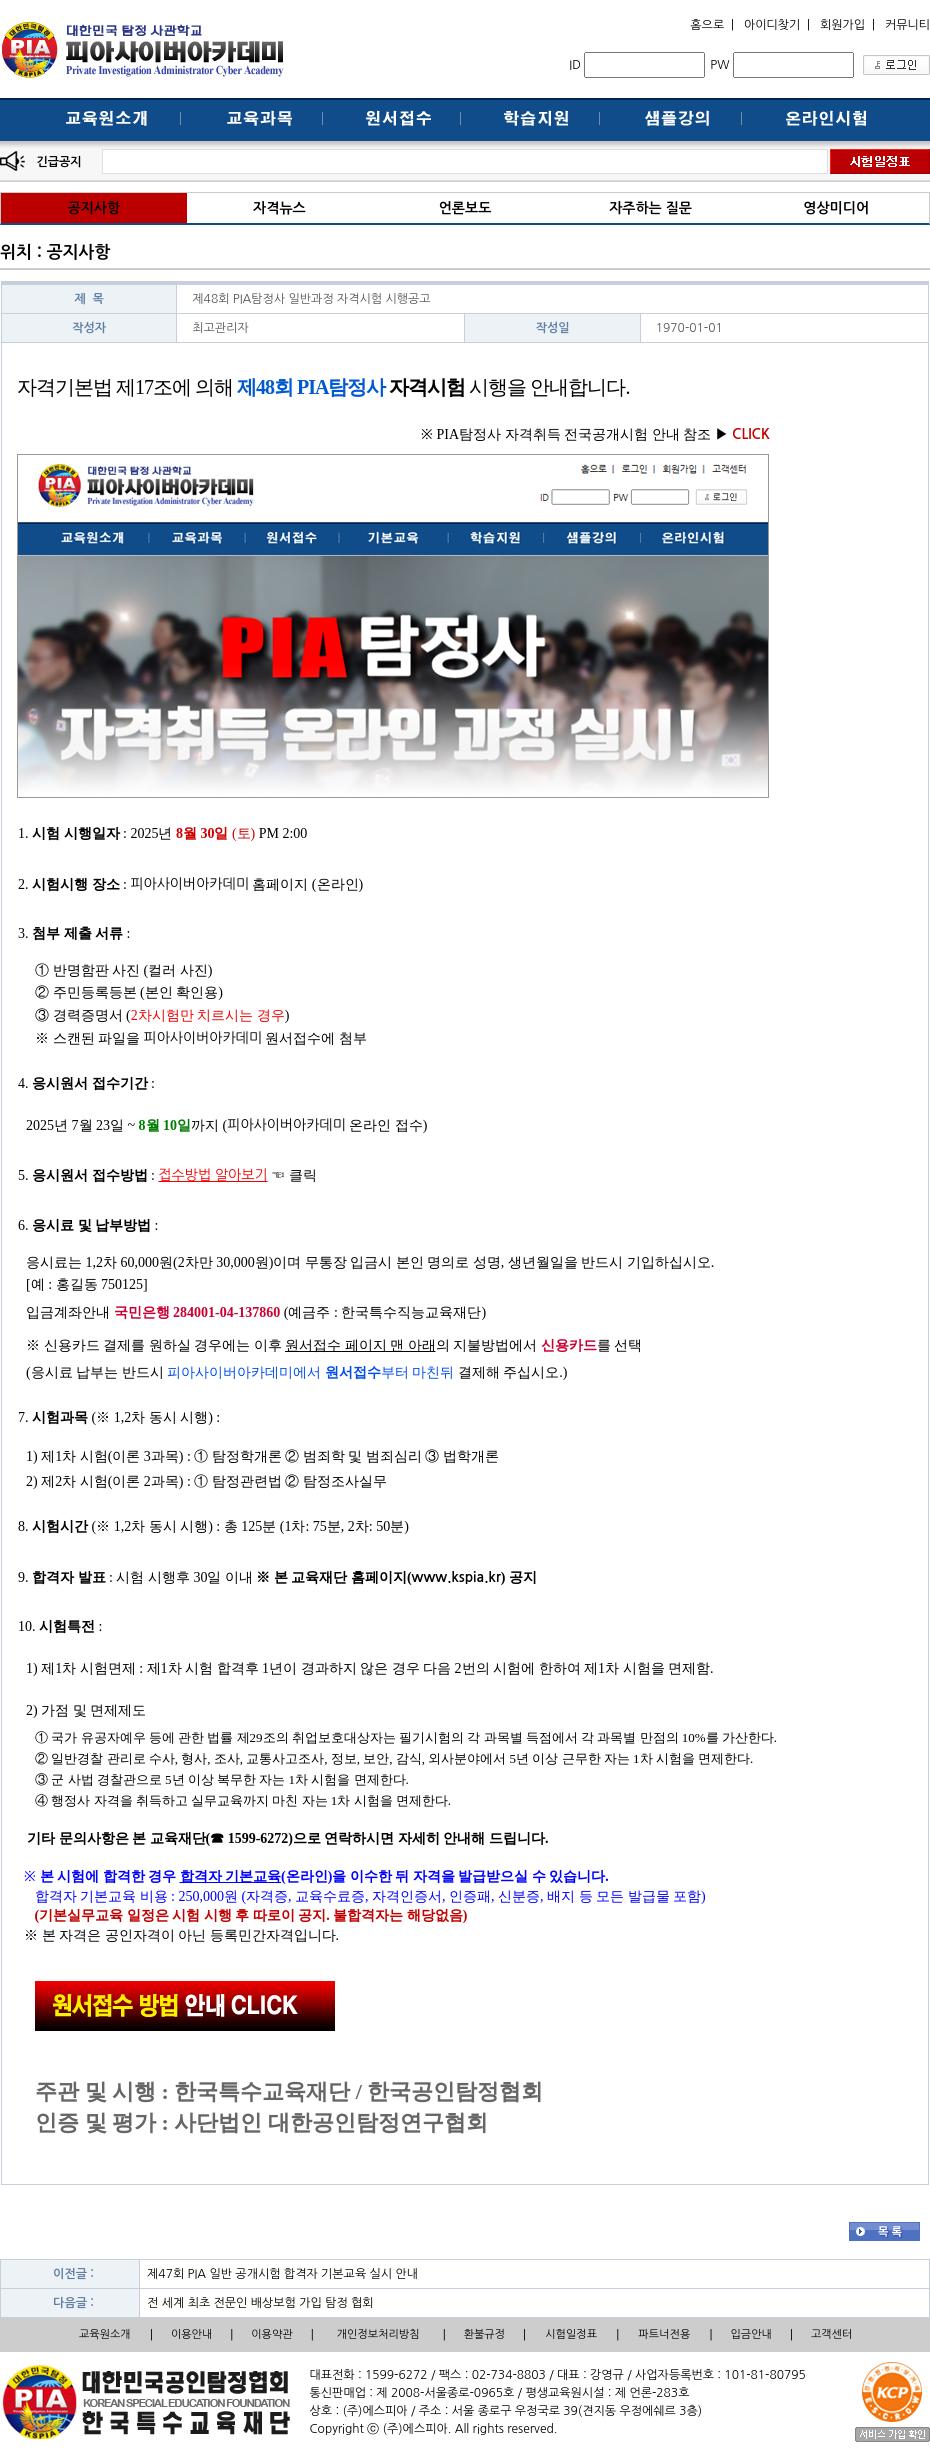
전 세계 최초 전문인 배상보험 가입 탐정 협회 (260, 2303)
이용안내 (191, 2334)
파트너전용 (665, 2334)
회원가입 (842, 25)
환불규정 (484, 2334)
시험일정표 (571, 2334)
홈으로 (707, 25)
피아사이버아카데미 (189, 884)
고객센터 (831, 2334)
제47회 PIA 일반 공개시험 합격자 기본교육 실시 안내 (282, 2274)
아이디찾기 (772, 25)
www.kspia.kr (456, 1577)
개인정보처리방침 (378, 2334)
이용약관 (271, 2334)
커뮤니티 (907, 25)
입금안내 (751, 2334)
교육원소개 (105, 2334)
